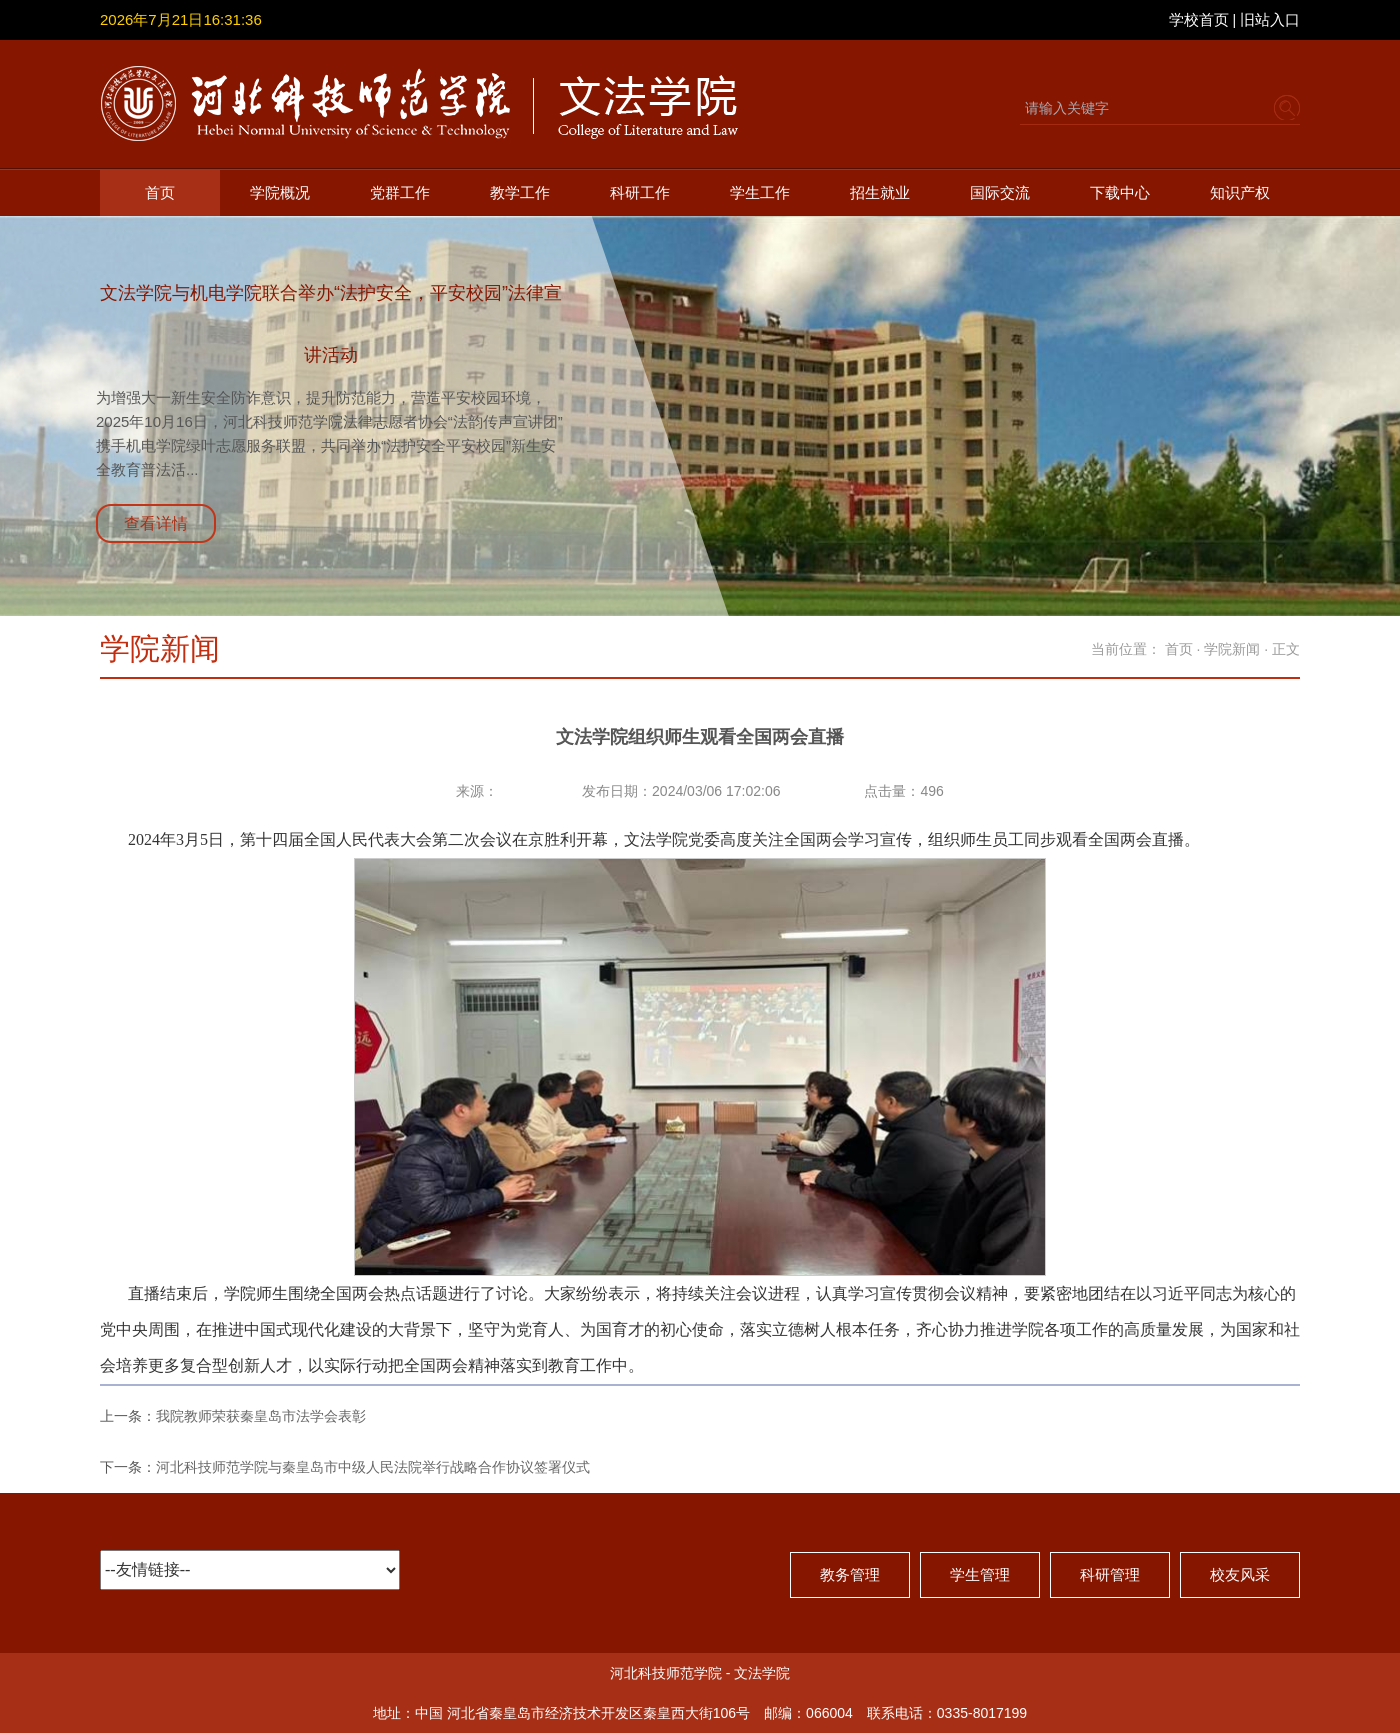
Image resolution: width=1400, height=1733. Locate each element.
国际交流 (1000, 192)
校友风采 (1240, 1574)
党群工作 (400, 192)
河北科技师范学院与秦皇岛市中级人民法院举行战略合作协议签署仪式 (373, 1467)
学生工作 (760, 192)
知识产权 (1240, 192)
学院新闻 (1232, 649)
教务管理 (850, 1574)
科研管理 (1110, 1574)
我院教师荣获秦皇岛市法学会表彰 (261, 1416)
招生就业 (880, 192)
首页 (160, 192)
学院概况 (280, 192)
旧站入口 (1270, 19)
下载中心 (1120, 192)
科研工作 (640, 192)
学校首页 (1199, 19)
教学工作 (520, 192)
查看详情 (156, 523)
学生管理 (980, 1574)
